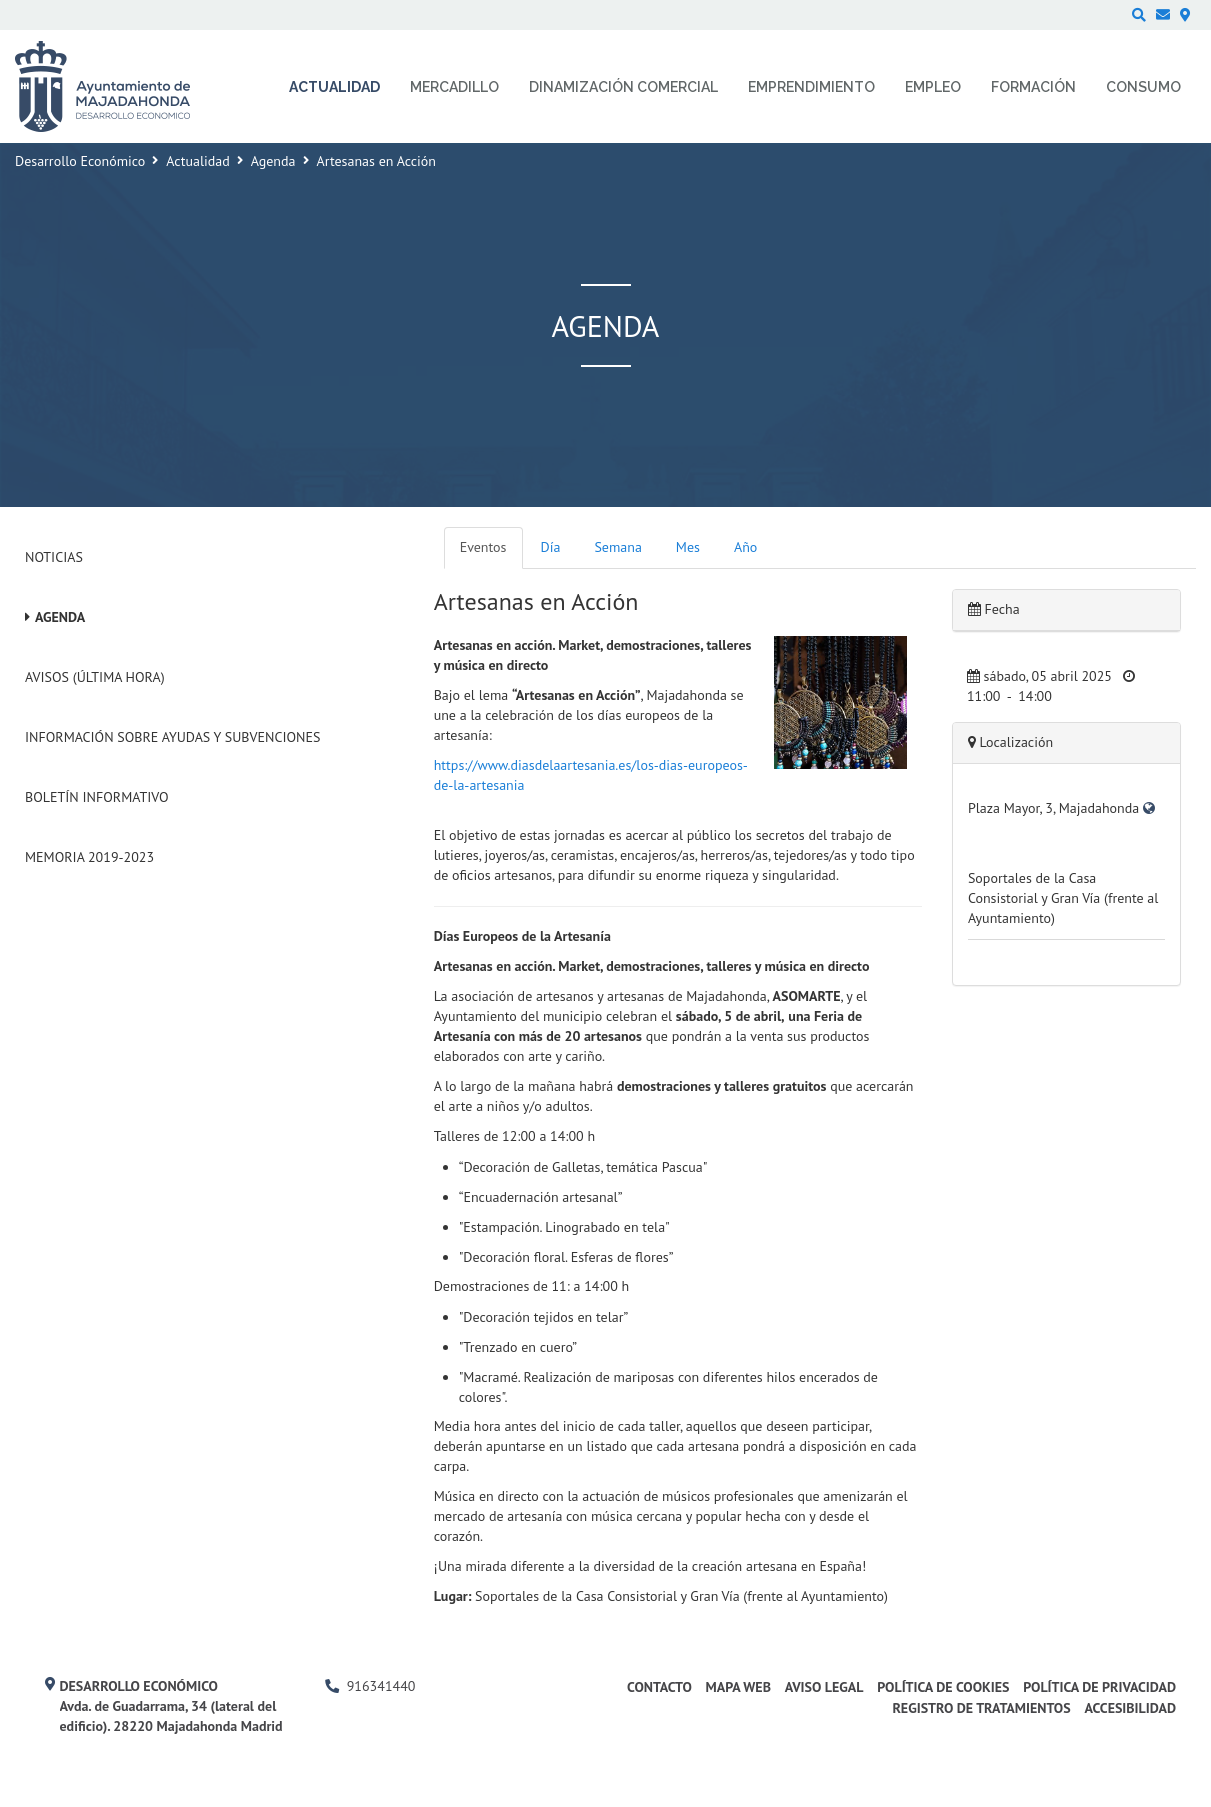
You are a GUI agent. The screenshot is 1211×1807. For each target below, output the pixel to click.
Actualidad (197, 161)
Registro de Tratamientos (981, 1708)
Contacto (659, 1687)
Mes (688, 547)
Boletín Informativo (96, 797)
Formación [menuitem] (1033, 87)
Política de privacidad (1099, 1687)
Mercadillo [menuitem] (454, 87)
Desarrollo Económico (80, 161)
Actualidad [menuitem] (334, 87)
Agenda (273, 161)
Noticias (54, 557)
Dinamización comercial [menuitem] (623, 87)
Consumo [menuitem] (1143, 87)
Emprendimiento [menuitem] (811, 87)
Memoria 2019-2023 (89, 857)
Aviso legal (824, 1687)
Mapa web (738, 1687)
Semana (617, 547)
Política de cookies (943, 1687)
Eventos (483, 547)
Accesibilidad (1130, 1708)
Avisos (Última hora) (95, 677)
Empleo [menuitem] (933, 87)
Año (745, 547)
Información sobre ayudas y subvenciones (172, 737)
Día (551, 547)
